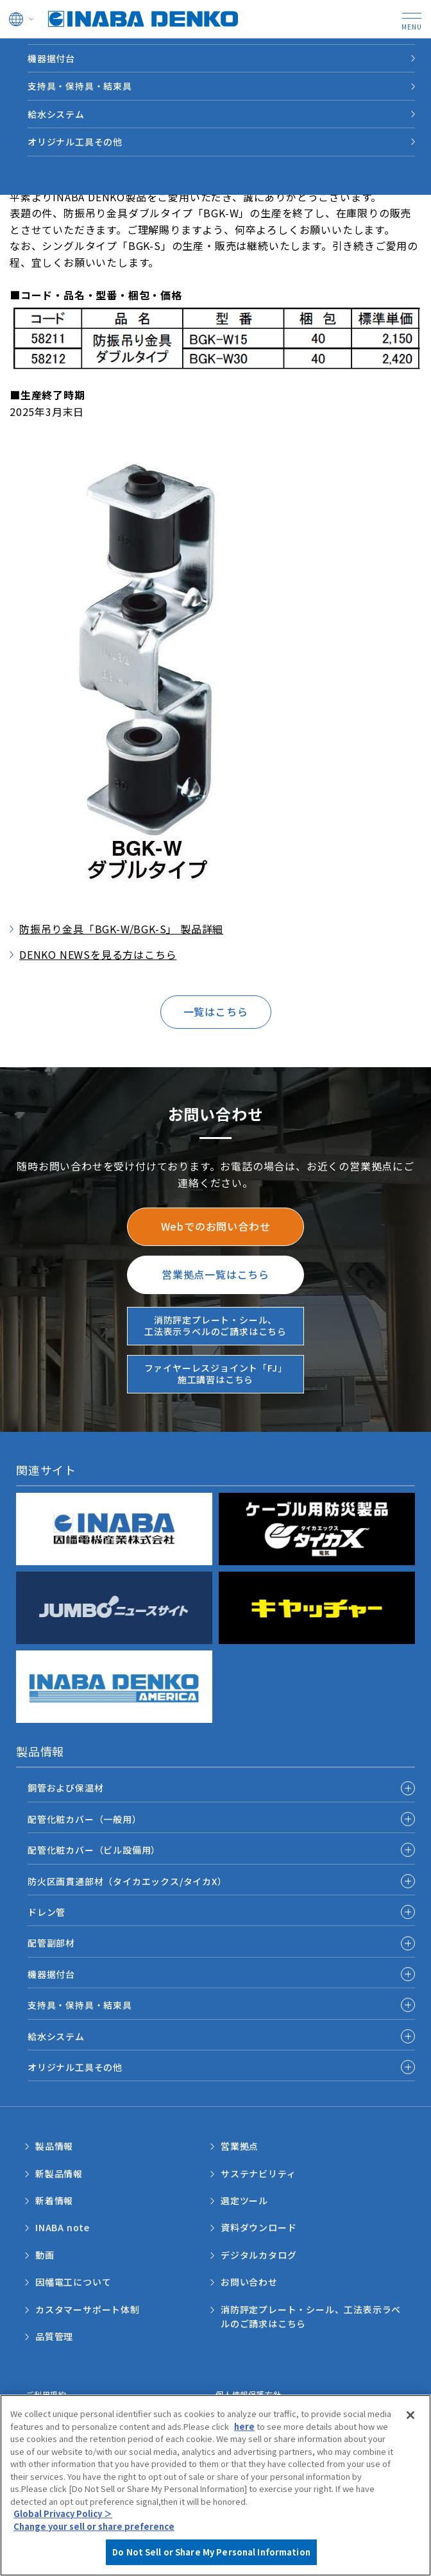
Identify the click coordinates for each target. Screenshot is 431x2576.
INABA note (62, 2227)
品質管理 (54, 2336)
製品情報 (54, 2146)
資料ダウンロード (258, 2227)
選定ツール (244, 2200)
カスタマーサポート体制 (87, 2309)
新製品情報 (59, 2173)
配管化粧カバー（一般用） (85, 1819)
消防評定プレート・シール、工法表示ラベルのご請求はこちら (311, 2316)
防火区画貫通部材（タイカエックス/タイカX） (127, 1881)
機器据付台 (51, 58)
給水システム (56, 114)
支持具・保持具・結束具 (80, 85)
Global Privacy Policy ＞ (62, 2519)
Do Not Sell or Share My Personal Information (211, 2558)
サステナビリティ (258, 2173)
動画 (45, 2254)
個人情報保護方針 (248, 2394)
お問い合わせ (249, 2281)
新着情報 (54, 2200)
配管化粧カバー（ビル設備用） (94, 1849)
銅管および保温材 (65, 1787)
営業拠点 (239, 2146)
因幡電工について (73, 2281)
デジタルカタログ (258, 2254)
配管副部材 (51, 1942)
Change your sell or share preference (93, 2531)
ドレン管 (46, 1912)
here (244, 2431)
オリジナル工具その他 (75, 141)
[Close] (410, 2420)
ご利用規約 (46, 2394)
